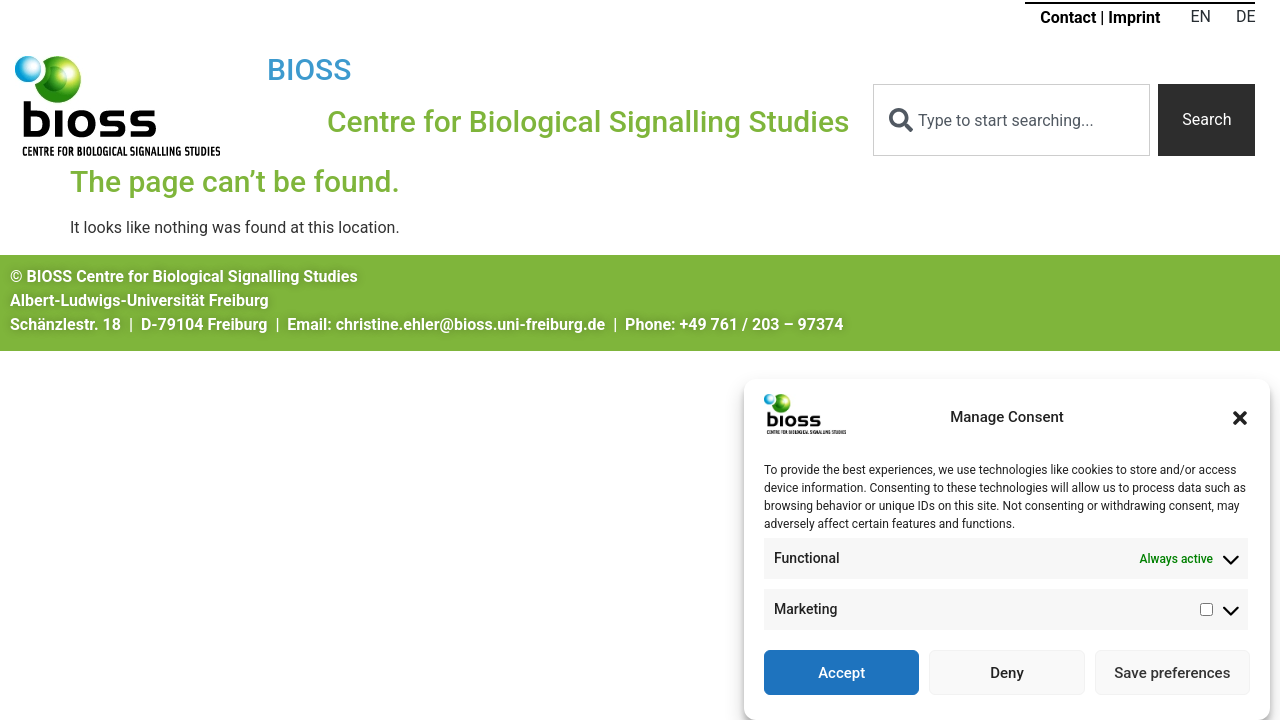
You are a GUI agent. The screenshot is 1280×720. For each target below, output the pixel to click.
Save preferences (1172, 675)
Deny (1007, 675)
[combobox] (1011, 120)
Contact (1068, 17)
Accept (841, 675)
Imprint (1134, 17)
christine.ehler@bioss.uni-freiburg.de (470, 324)
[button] (1240, 420)
